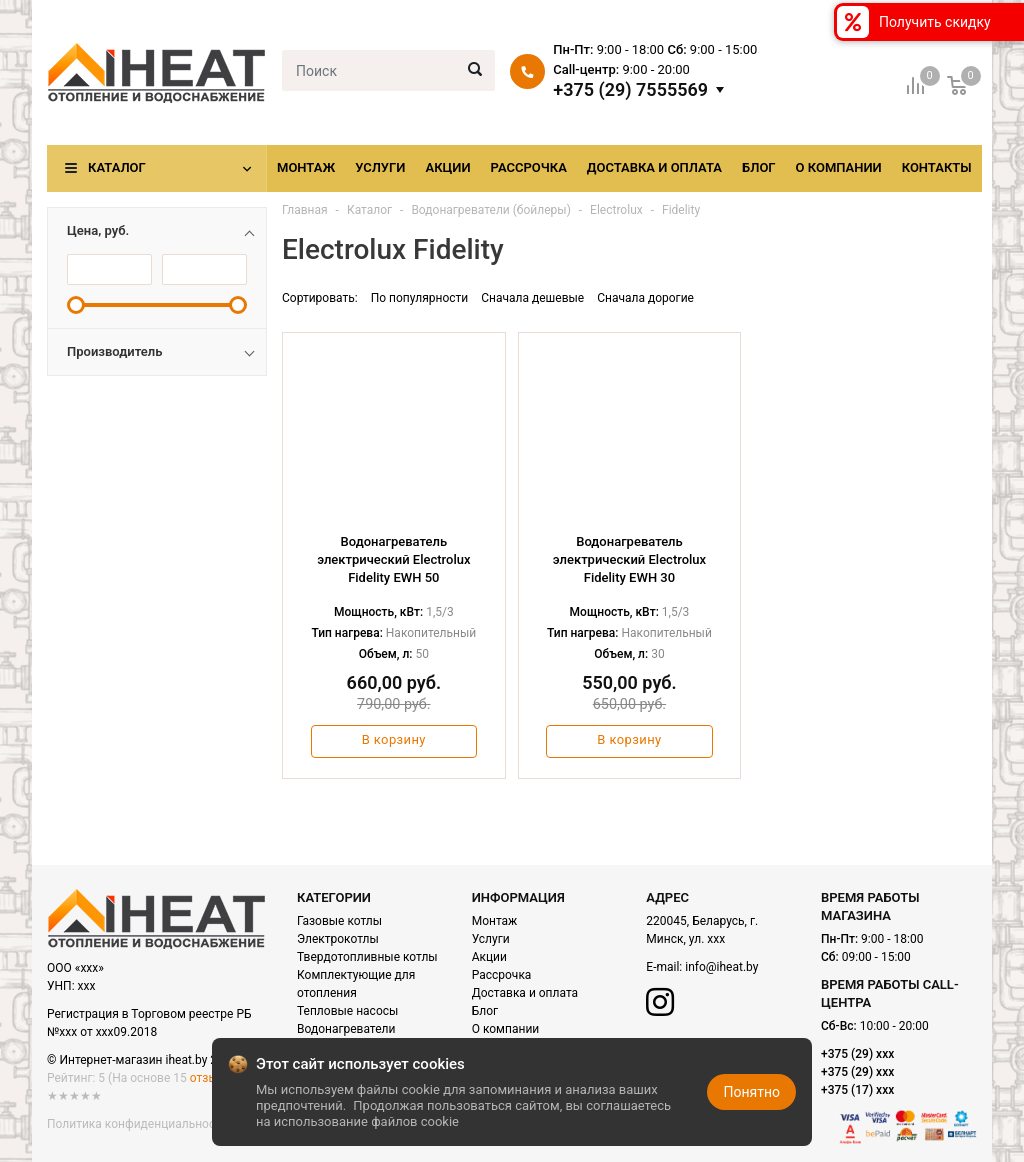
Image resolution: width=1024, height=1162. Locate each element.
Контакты (937, 167)
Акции (447, 167)
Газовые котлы (339, 921)
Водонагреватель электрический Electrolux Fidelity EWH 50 (393, 559)
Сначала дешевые (532, 298)
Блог (759, 167)
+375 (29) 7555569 (630, 90)
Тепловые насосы (347, 1011)
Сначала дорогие (645, 298)
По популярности (420, 298)
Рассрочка (529, 167)
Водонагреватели (346, 1029)
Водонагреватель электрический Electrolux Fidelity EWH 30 (629, 559)
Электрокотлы (338, 939)
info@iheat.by (721, 967)
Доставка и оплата (654, 167)
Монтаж (306, 167)
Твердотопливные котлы (367, 957)
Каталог (117, 167)
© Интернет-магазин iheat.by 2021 (142, 1060)
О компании (839, 167)
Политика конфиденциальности (137, 1124)
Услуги (380, 167)
